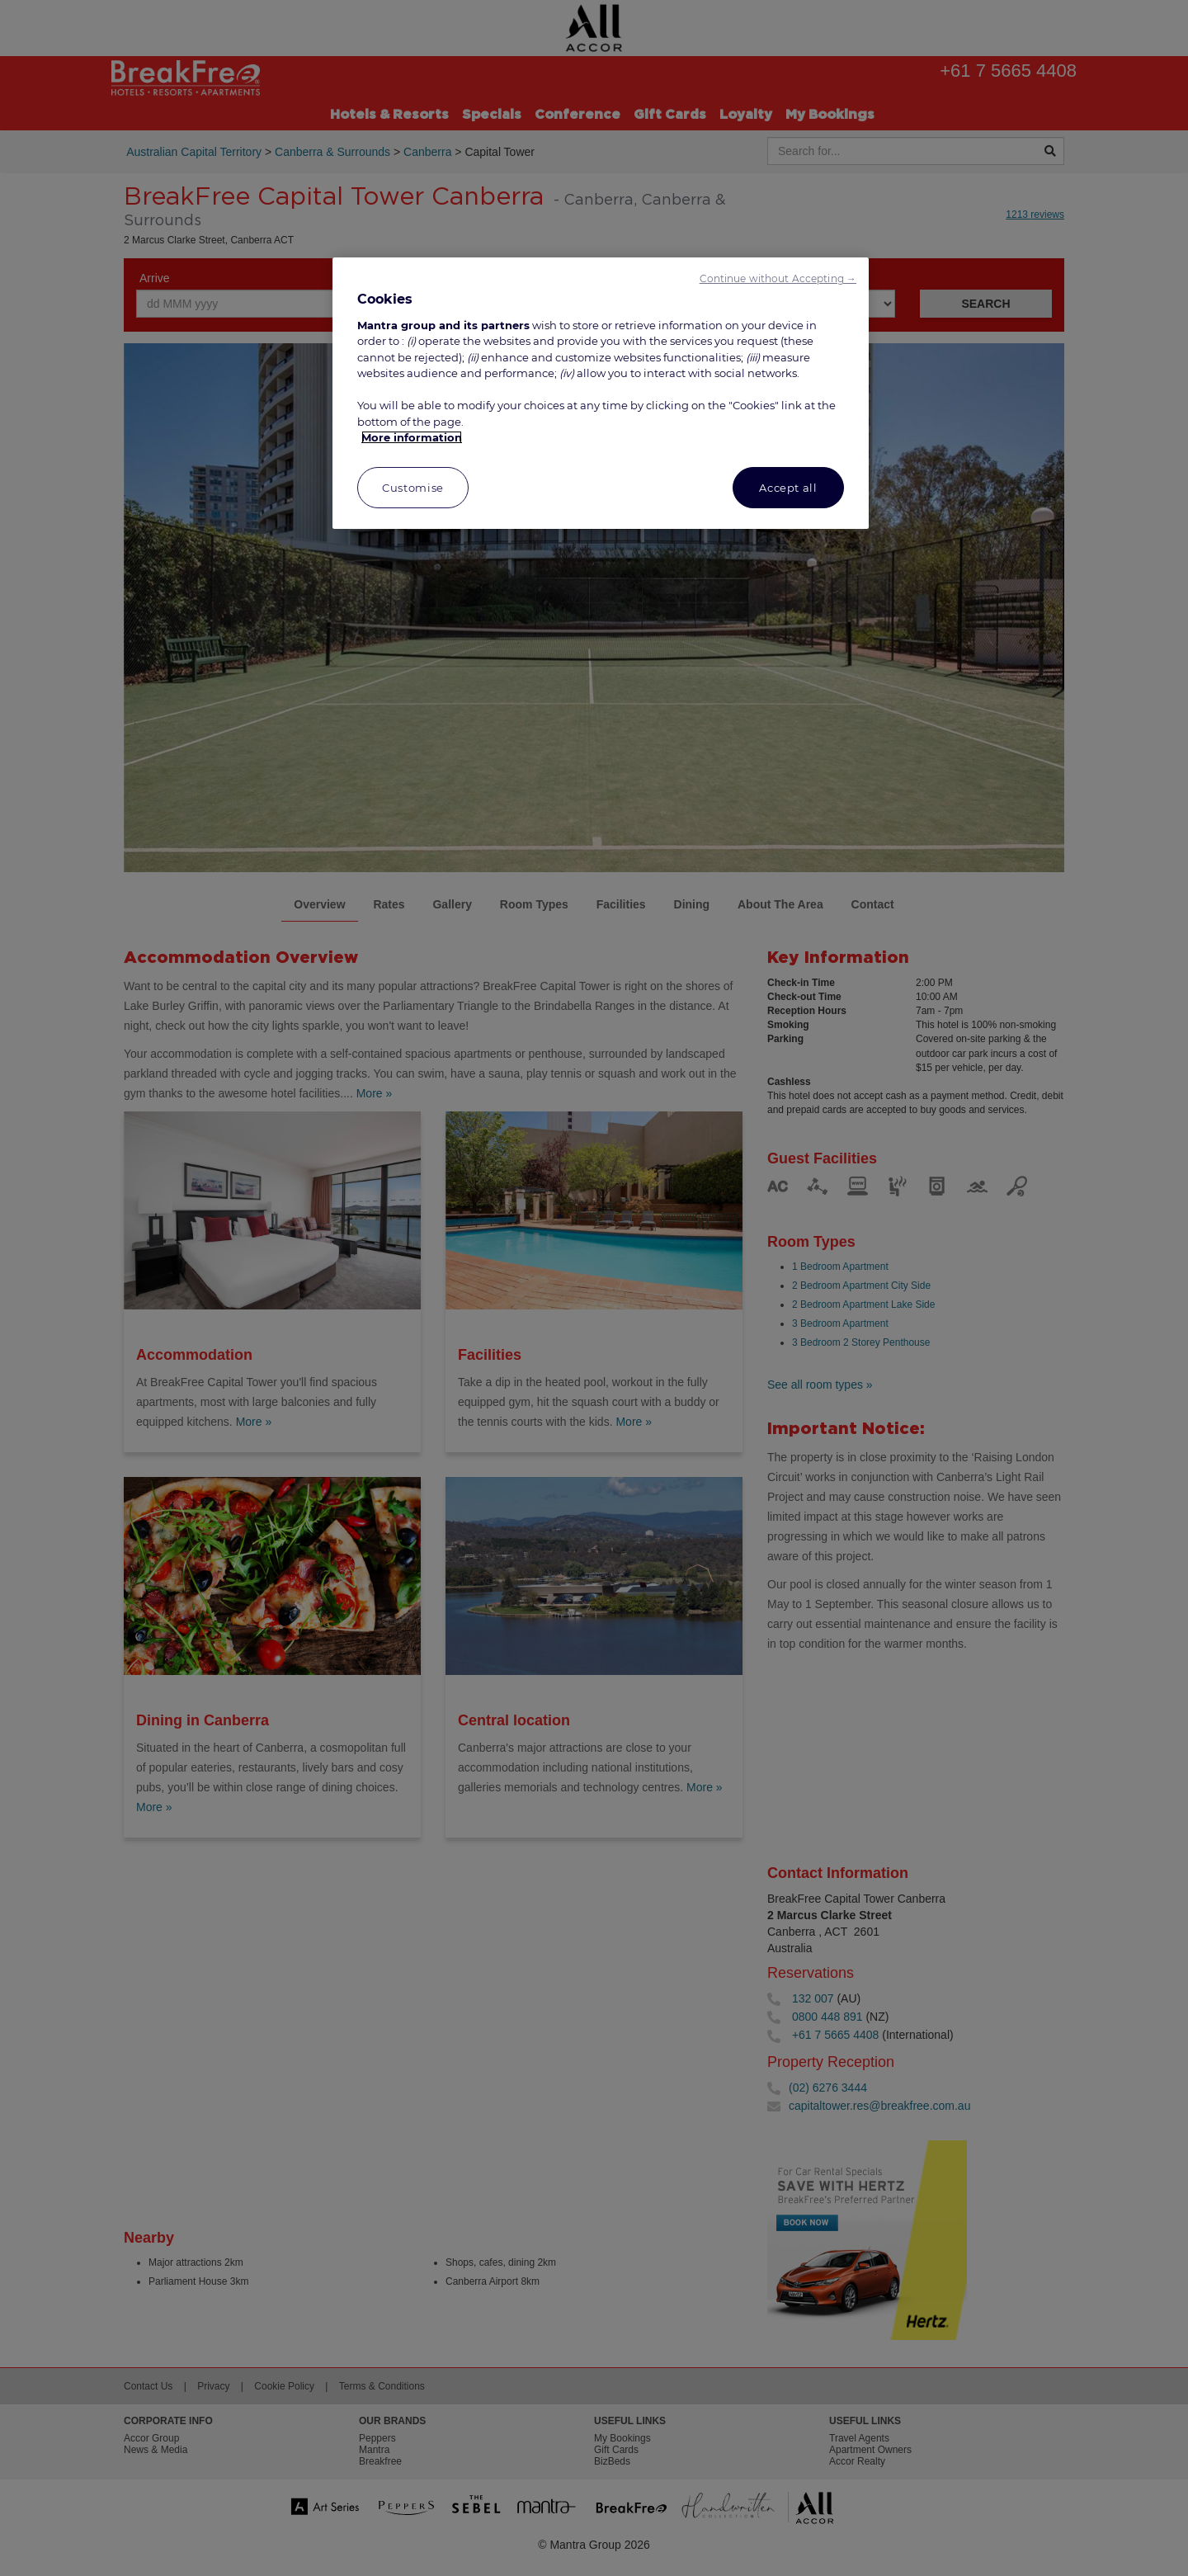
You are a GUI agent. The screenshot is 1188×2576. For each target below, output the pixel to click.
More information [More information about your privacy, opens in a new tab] (411, 437)
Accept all (788, 487)
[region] (600, 393)
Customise (413, 487)
